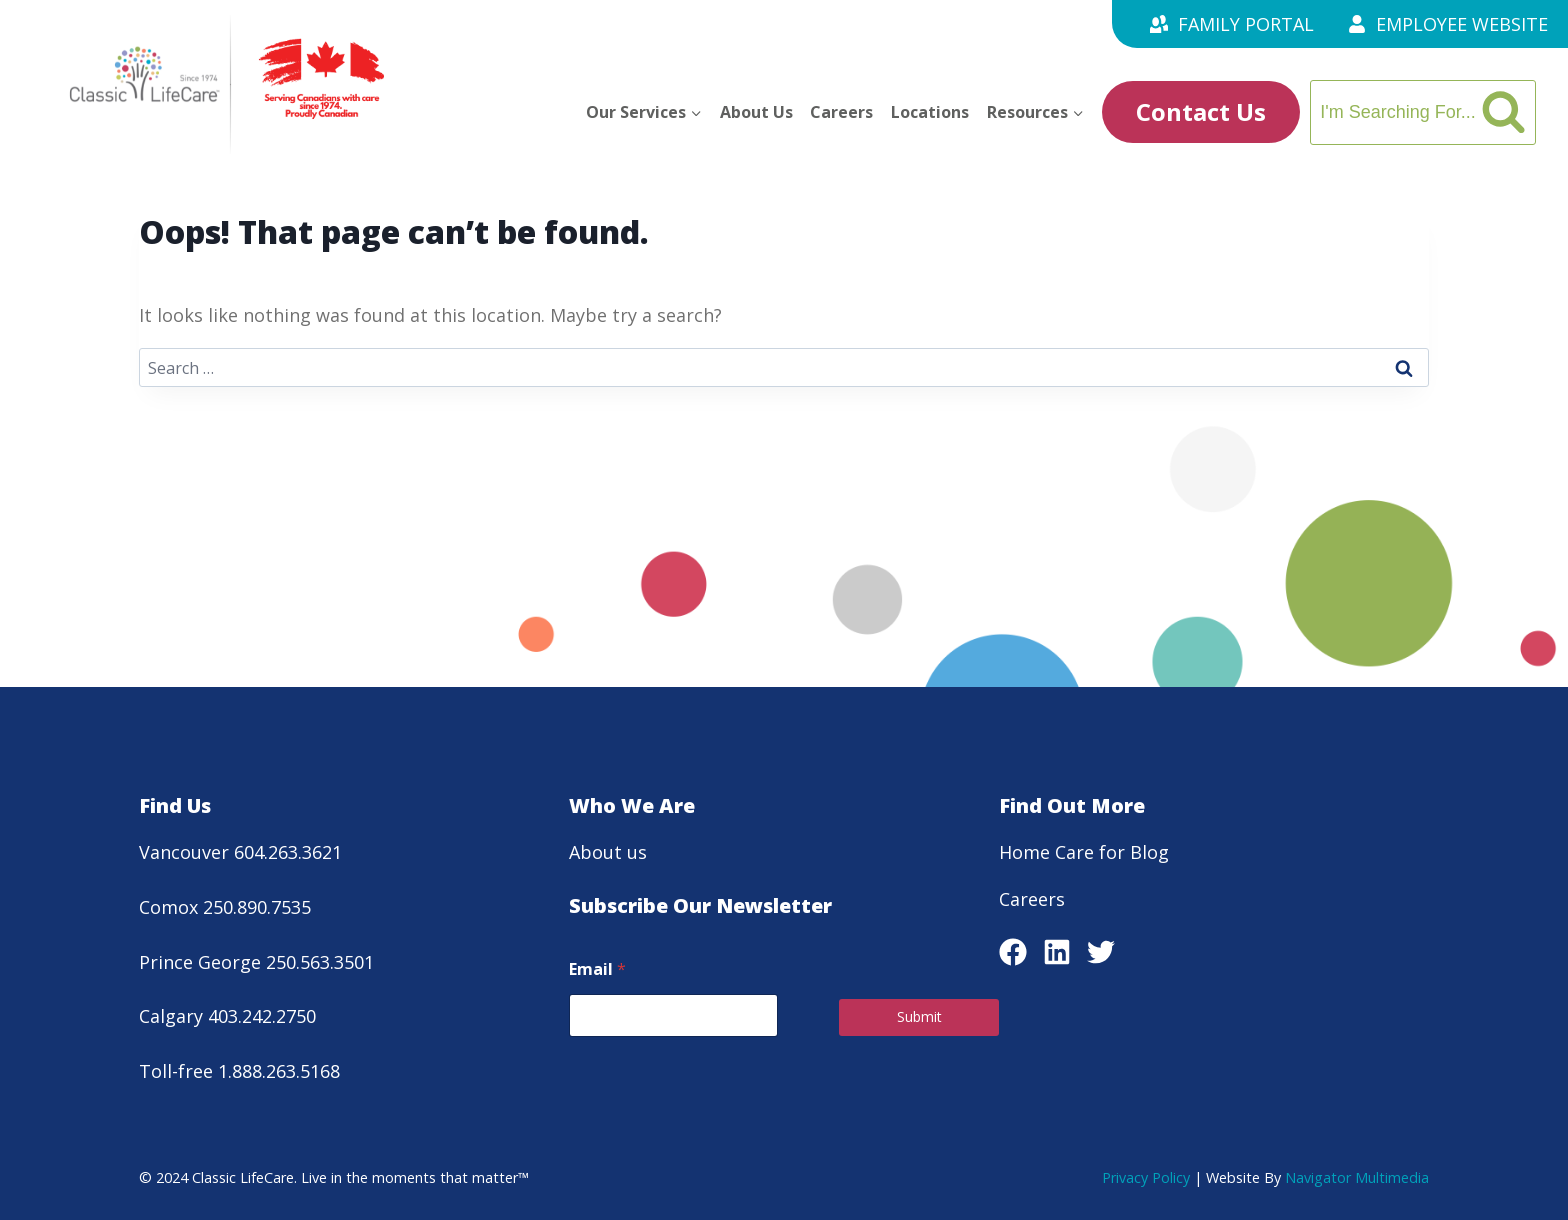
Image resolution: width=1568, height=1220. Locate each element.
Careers (841, 112)
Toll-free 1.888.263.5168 (239, 1071)
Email (597, 969)
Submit (919, 1016)
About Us (756, 112)
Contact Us (1201, 111)
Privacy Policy (1146, 1177)
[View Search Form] (1423, 112)
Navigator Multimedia (1357, 1177)
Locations (930, 112)
